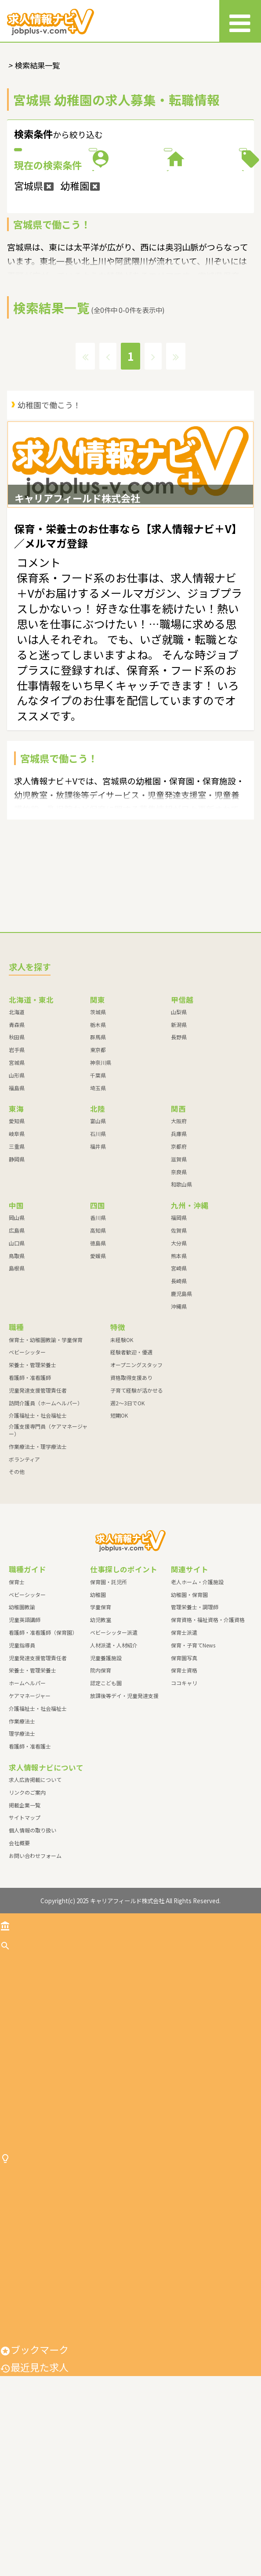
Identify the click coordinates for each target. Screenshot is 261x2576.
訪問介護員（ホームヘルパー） (46, 1525)
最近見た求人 (34, 2567)
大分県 (179, 1365)
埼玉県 (98, 1210)
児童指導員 (22, 1767)
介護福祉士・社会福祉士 (38, 1538)
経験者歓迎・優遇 (131, 1474)
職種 (194, 178)
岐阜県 (17, 1256)
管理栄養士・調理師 (194, 1729)
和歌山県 (181, 1306)
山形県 (17, 1197)
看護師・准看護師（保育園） (43, 1754)
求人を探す (29, 2067)
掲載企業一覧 (24, 1927)
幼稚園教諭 (22, 1729)
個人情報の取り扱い (32, 1952)
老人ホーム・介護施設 (197, 1704)
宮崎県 (179, 1390)
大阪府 (179, 1243)
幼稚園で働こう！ (49, 498)
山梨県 (179, 1134)
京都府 (179, 1268)
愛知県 (17, 1243)
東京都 (98, 1172)
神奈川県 (100, 1184)
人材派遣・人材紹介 (114, 1767)
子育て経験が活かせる (136, 1512)
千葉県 (98, 1197)
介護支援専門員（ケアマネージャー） (48, 1552)
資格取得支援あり (131, 1499)
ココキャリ (184, 1805)
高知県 (98, 1352)
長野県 (179, 1159)
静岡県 (17, 1281)
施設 (67, 225)
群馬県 (98, 1159)
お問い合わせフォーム (35, 1977)
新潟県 (179, 1146)
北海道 (17, 1134)
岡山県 (17, 1340)
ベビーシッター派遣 (114, 1754)
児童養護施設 (106, 1780)
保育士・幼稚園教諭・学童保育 (46, 1462)
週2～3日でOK (127, 1525)
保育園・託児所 (108, 1704)
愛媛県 (98, 1378)
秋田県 (17, 1159)
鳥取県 (17, 1378)
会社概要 (19, 1965)
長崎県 (179, 1403)
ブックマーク (34, 2550)
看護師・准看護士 (30, 1868)
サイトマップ (24, 1940)
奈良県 (179, 1294)
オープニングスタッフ (136, 1487)
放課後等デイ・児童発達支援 (124, 1817)
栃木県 (98, 1146)
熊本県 (179, 1378)
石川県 (98, 1256)
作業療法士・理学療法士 (38, 1568)
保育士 (17, 1704)
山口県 (17, 1365)
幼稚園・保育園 (189, 1716)
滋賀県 (179, 1281)
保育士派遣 (184, 1754)
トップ (20, 2046)
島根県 (17, 1390)
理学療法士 (22, 1856)
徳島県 (98, 1365)
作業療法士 (22, 1843)
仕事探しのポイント (49, 2320)
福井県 (98, 1268)
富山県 (98, 1243)
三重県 (17, 1268)
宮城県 (17, 1184)
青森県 (17, 1146)
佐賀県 (179, 1352)
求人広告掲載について (35, 1901)
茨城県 (98, 1134)
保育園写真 (184, 1780)
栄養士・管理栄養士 (32, 1487)
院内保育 (100, 1792)
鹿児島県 (181, 1415)
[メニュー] (240, 21)
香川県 (98, 1340)
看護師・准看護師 (30, 1499)
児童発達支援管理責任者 (38, 1512)
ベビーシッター (27, 1474)
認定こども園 (106, 1805)
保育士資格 (184, 1792)
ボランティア (24, 1581)
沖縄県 (179, 1428)
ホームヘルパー (27, 1805)
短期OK (119, 1538)
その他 (17, 1594)
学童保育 (100, 1729)
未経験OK (121, 1462)
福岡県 (179, 1340)
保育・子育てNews (193, 1767)
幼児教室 (100, 1742)
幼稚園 (98, 1716)
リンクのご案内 (27, 1914)
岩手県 (17, 1172)
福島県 (17, 1210)
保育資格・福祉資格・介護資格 (208, 1742)
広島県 (17, 1352)
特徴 (194, 225)
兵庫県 (179, 1256)
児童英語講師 (24, 1742)
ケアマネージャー (30, 1817)
